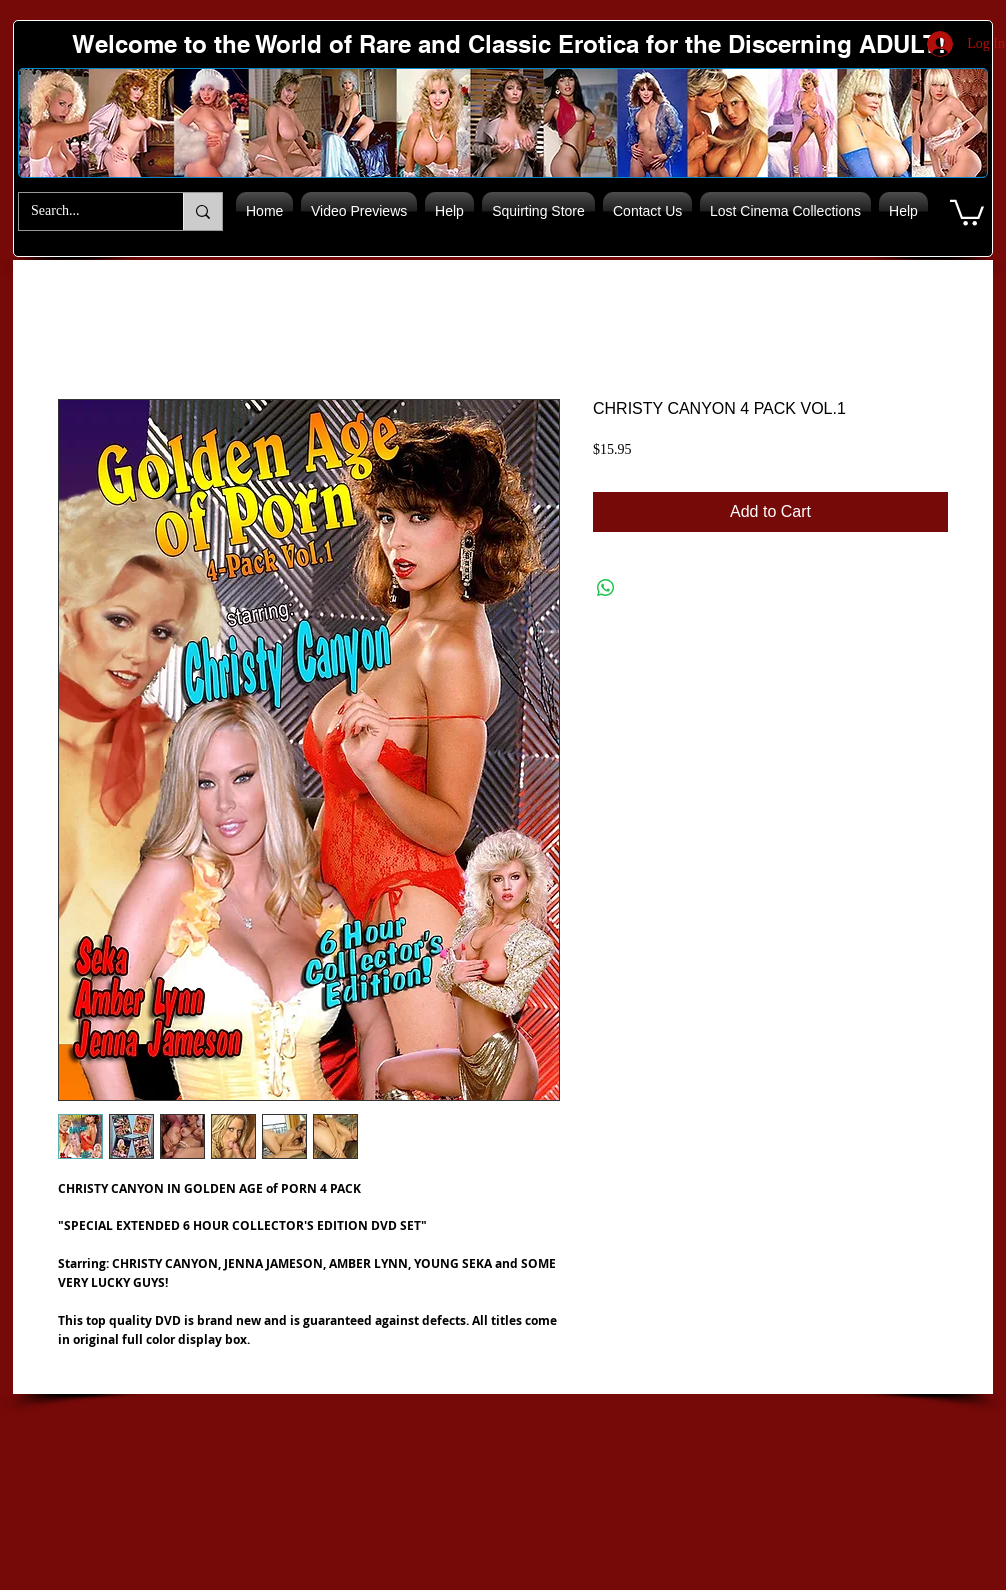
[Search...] (86, 211)
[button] (967, 211)
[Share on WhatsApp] (606, 588)
